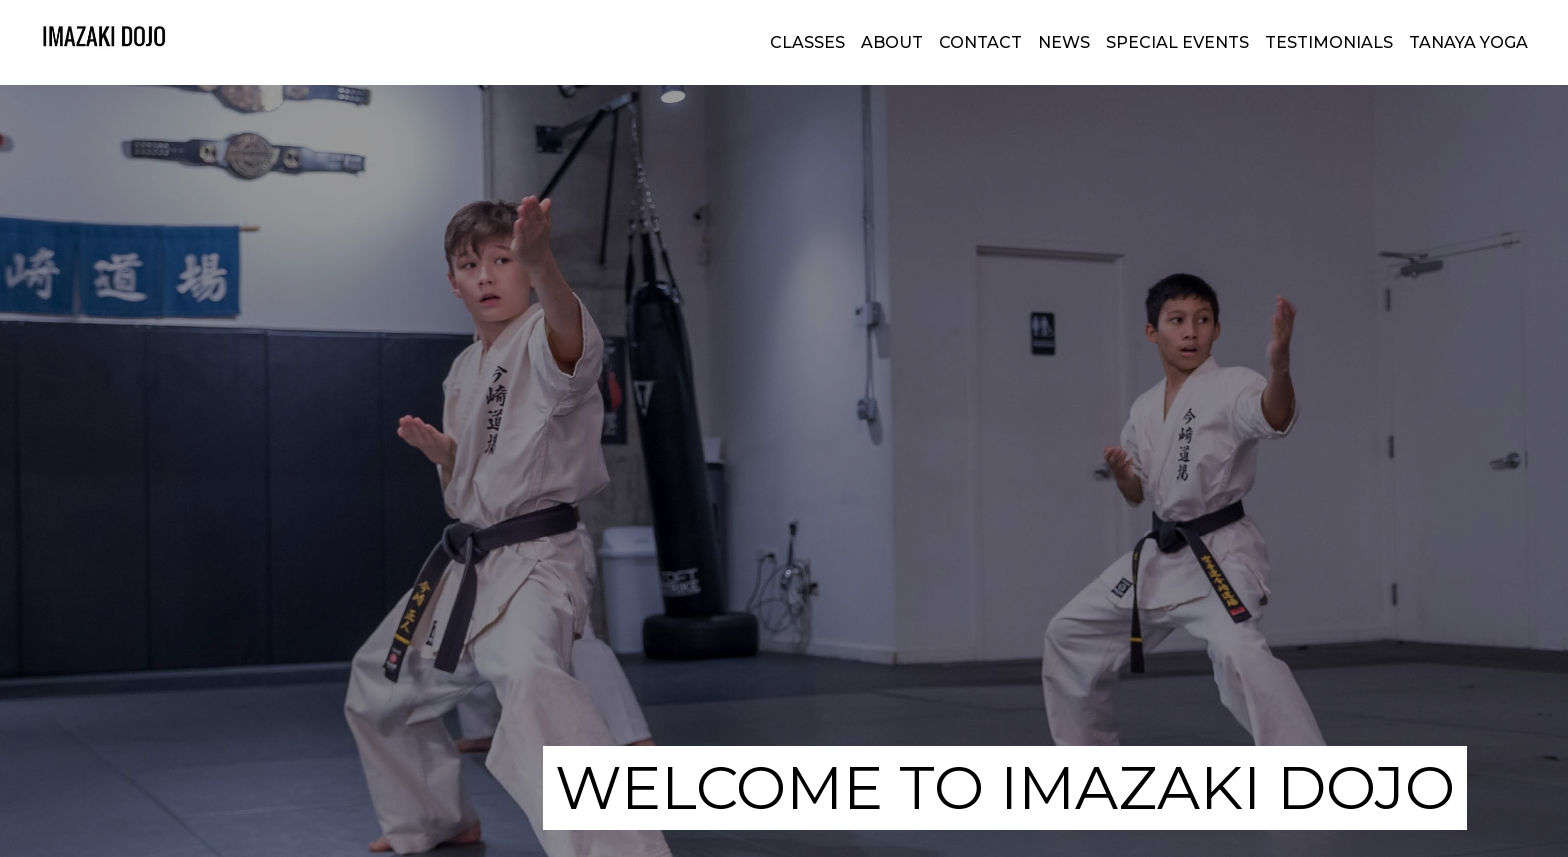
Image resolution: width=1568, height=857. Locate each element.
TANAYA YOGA (1468, 42)
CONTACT (980, 42)
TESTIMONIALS (1329, 42)
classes (807, 42)
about (892, 42)
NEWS (1064, 42)
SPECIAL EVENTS (1177, 42)
